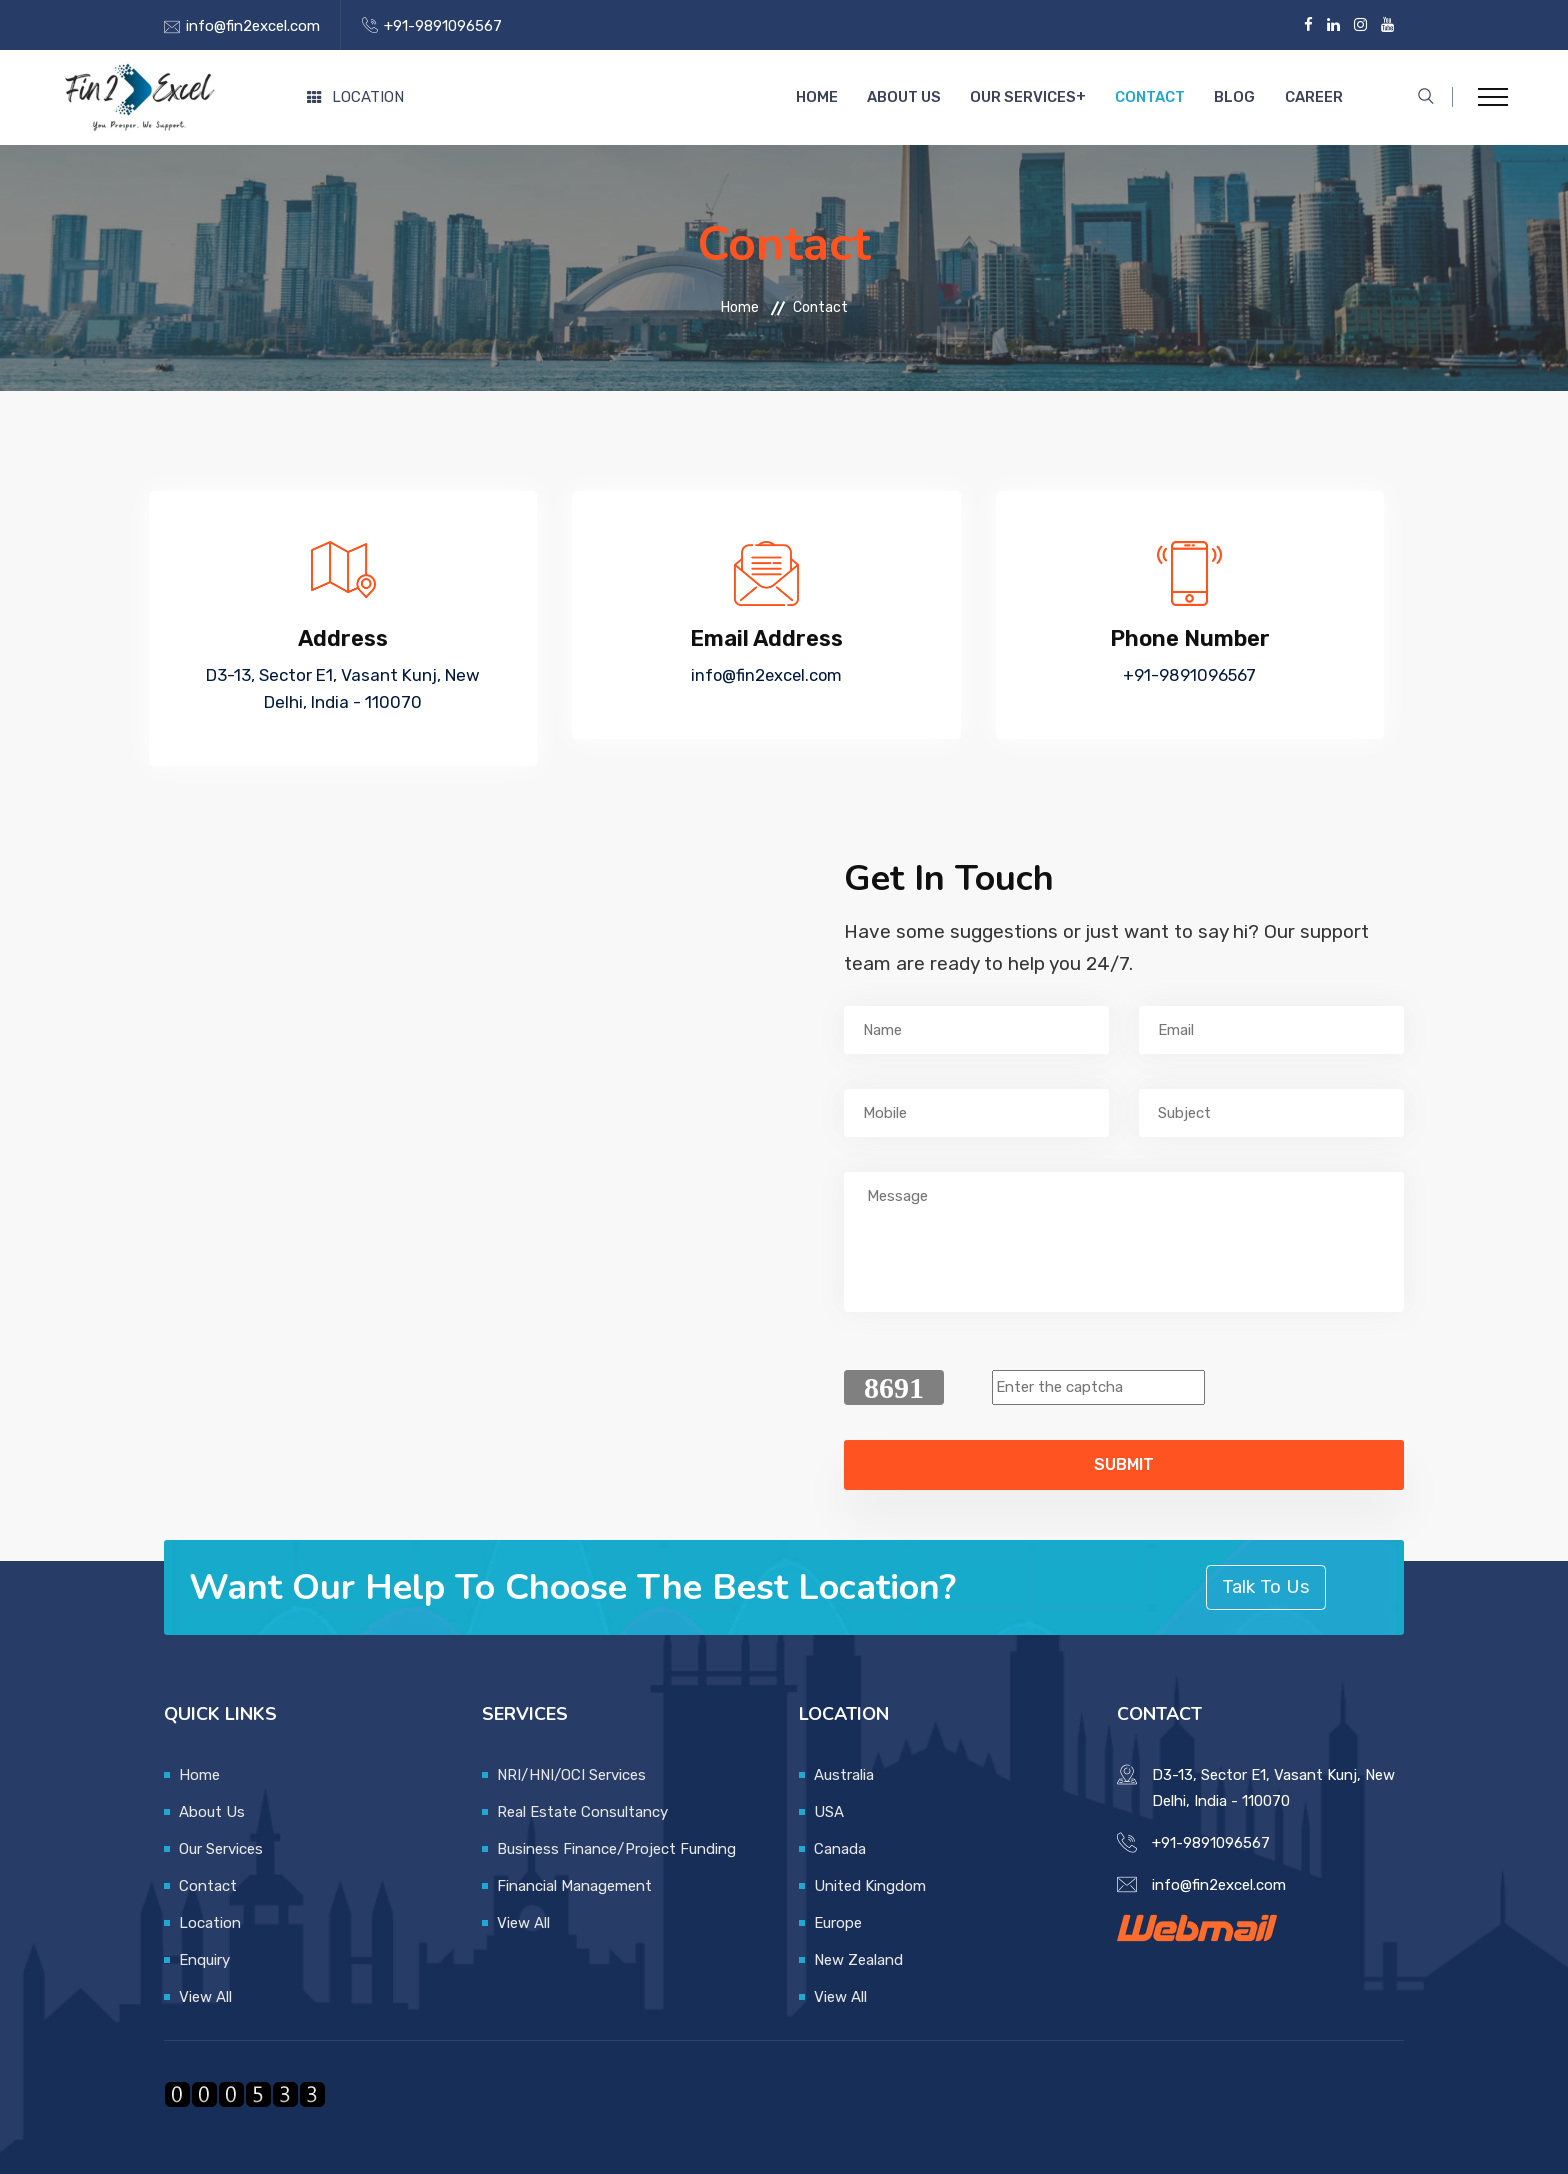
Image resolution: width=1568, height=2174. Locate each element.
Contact (1165, 98)
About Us (929, 98)
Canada (840, 1849)
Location (355, 97)
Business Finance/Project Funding (616, 1849)
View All (205, 1997)
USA (829, 1812)
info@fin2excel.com (253, 26)
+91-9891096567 (443, 26)
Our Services (1042, 98)
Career (1316, 98)
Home (847, 98)
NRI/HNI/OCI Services (571, 1775)
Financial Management (574, 1886)
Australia (844, 1775)
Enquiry (204, 1960)
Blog (1243, 98)
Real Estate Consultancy (582, 1812)
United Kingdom (870, 1886)
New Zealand (858, 1960)
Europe (838, 1923)
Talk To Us (1266, 1586)
